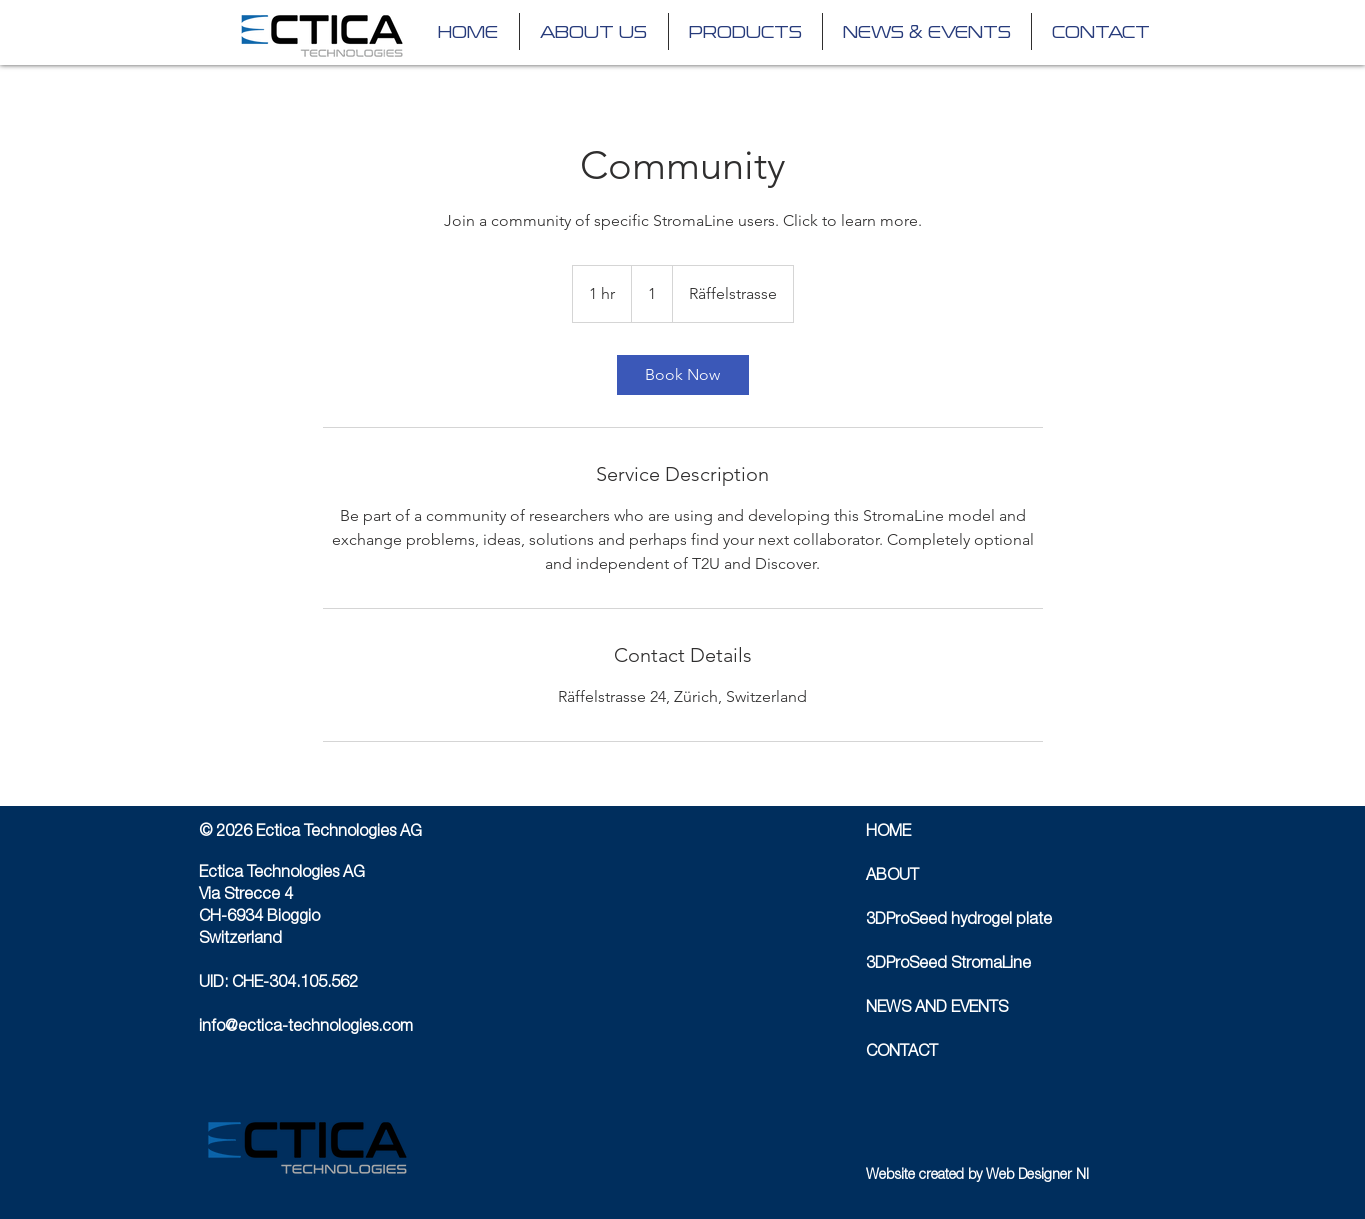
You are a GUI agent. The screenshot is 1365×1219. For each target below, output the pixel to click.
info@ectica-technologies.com (306, 1028)
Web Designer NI (1037, 1176)
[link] (683, 375)
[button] (745, 31)
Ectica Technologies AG (282, 874)
